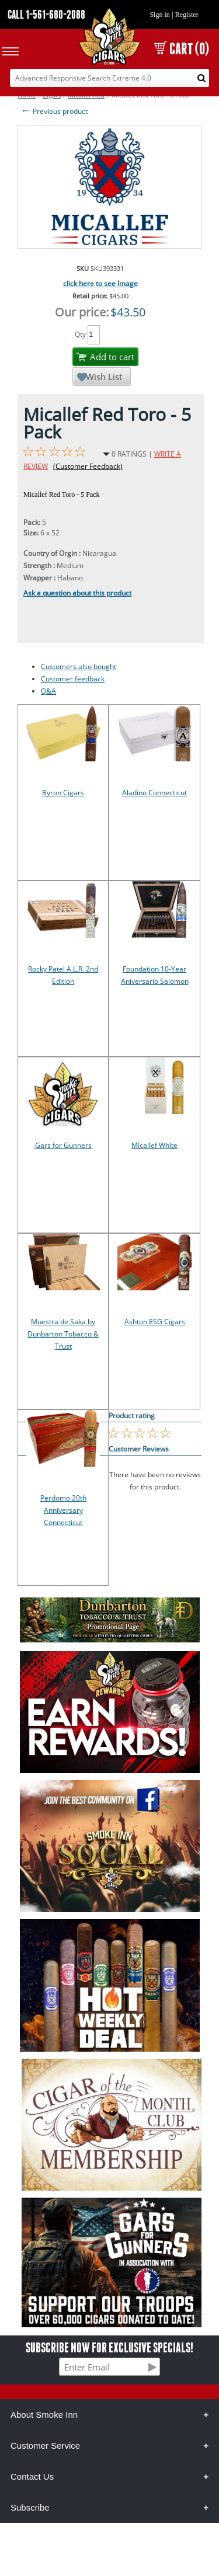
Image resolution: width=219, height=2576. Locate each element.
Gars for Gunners (63, 1145)
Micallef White (154, 1145)
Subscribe (30, 2507)
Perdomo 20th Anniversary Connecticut (63, 1510)
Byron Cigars (63, 793)
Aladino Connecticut (154, 793)
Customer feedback (73, 679)
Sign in (159, 15)
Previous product (54, 111)
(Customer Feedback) (88, 466)
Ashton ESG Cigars (154, 1322)
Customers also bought (78, 666)
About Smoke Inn (44, 2415)
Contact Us (32, 2476)
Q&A (48, 691)
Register (187, 15)
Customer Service (45, 2445)
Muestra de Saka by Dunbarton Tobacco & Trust (63, 1334)
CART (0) (181, 49)
